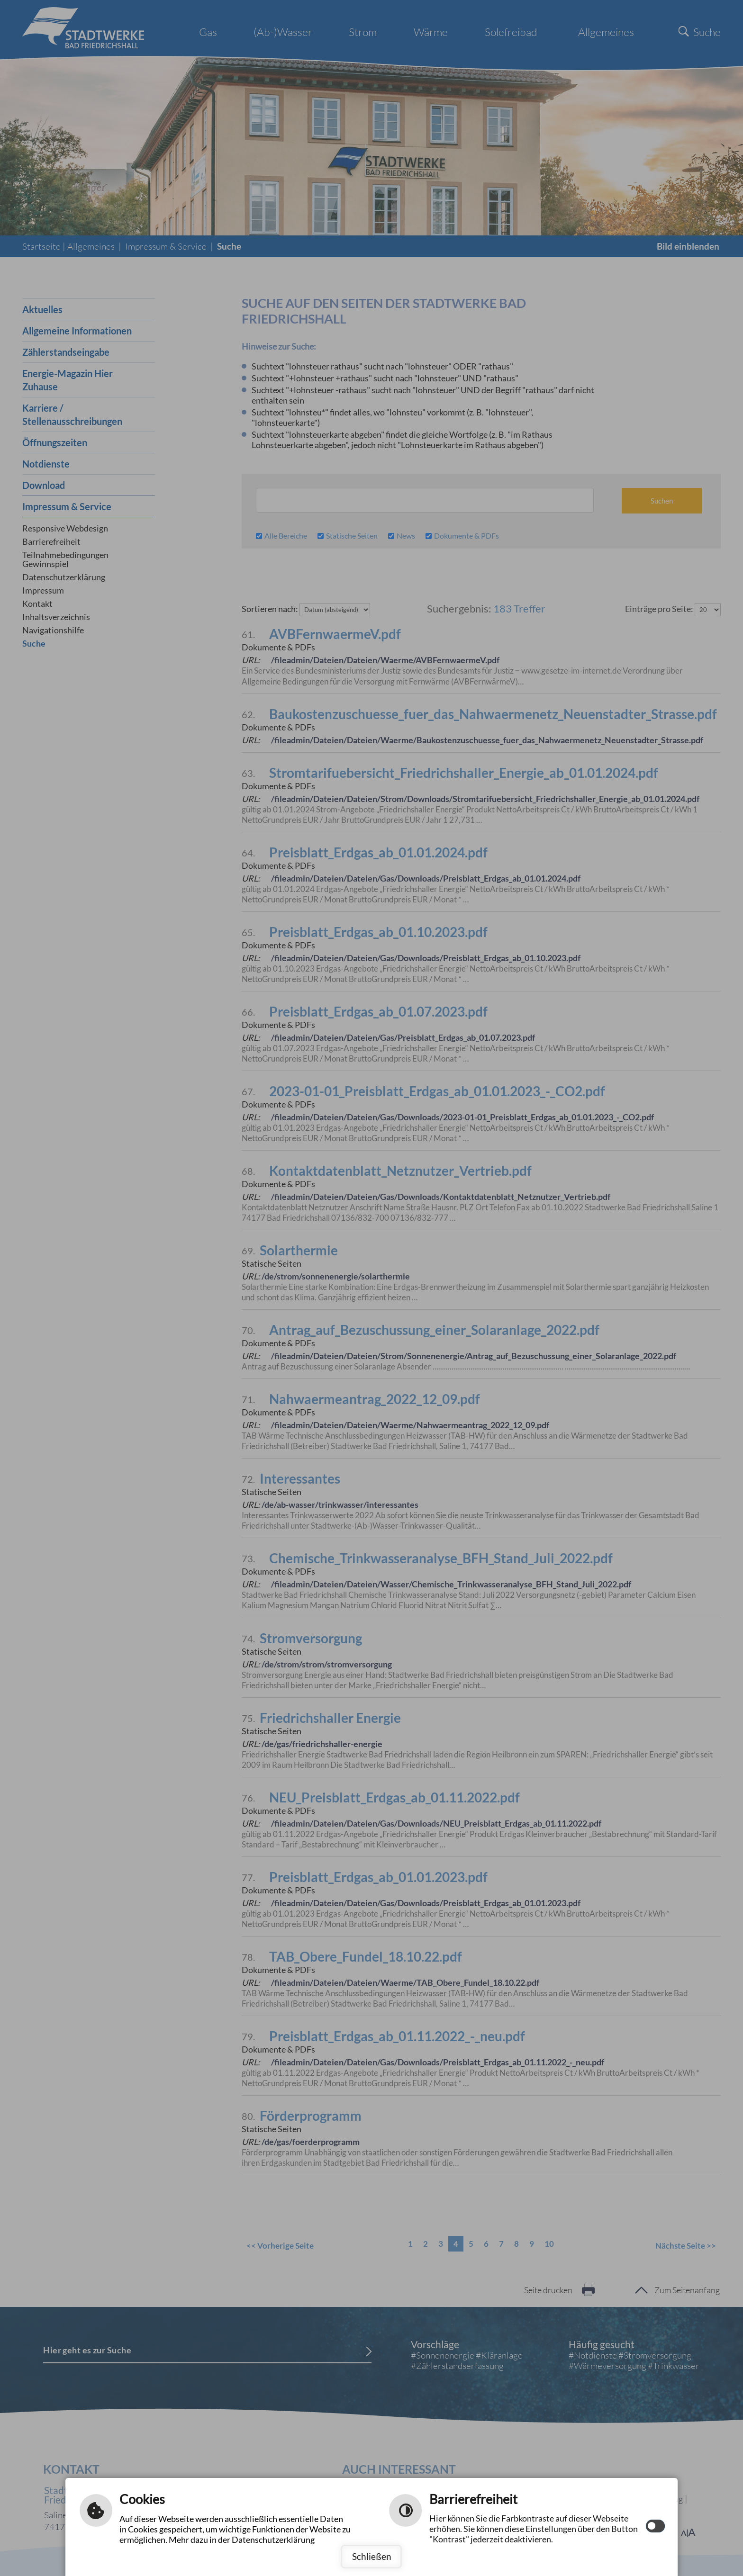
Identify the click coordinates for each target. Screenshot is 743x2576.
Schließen (371, 2556)
